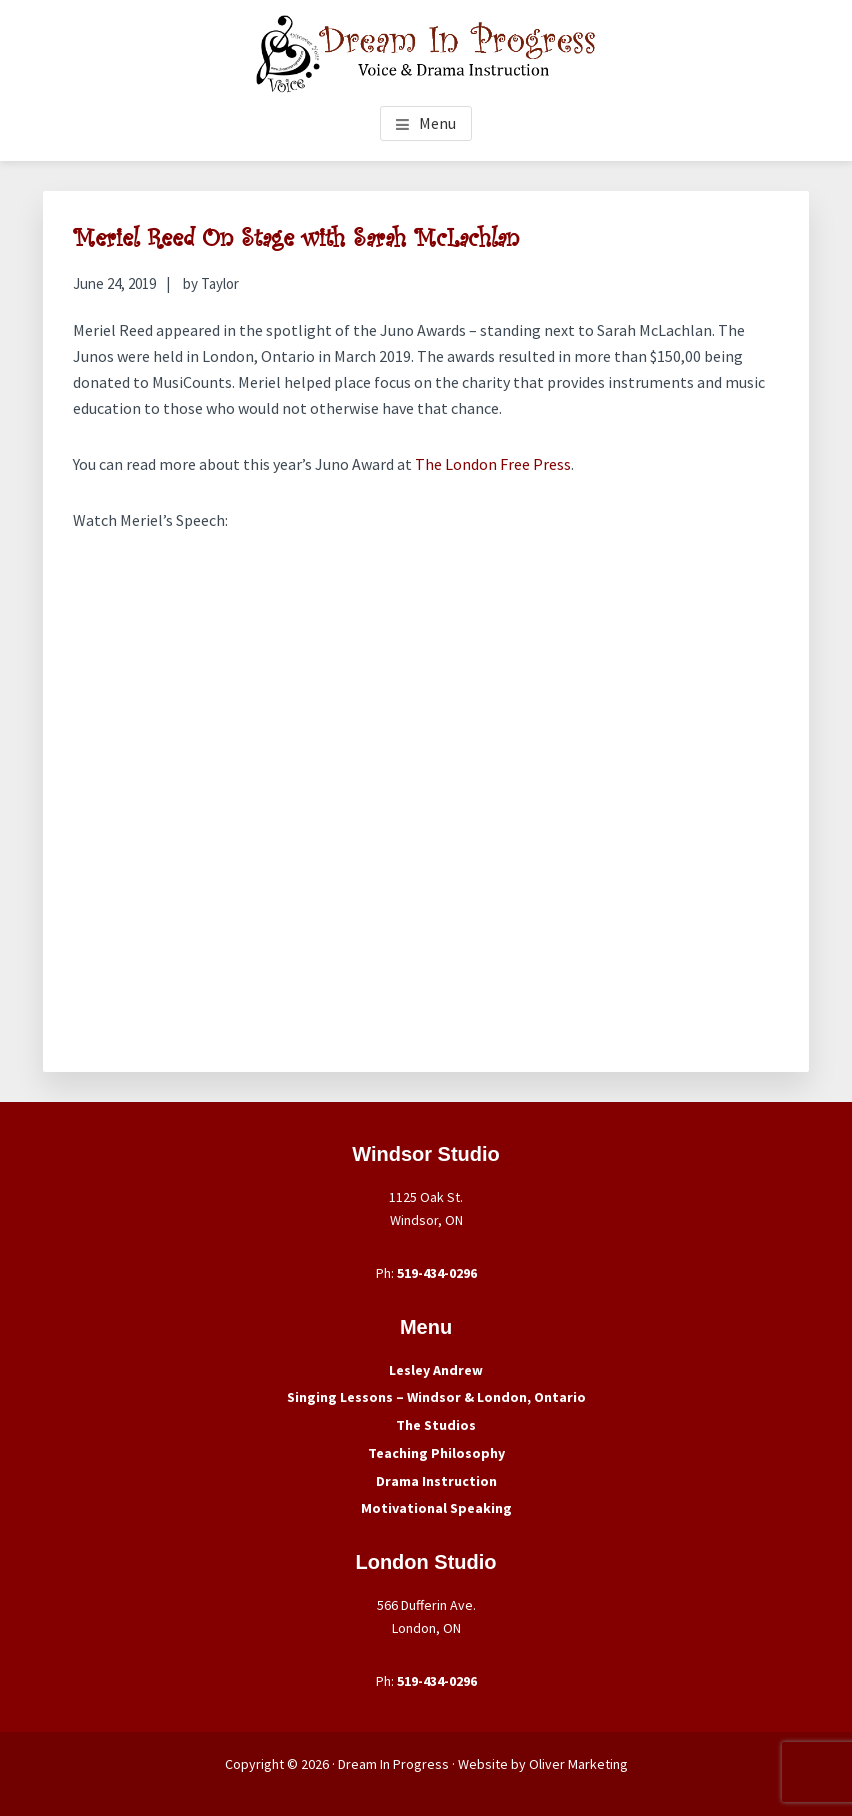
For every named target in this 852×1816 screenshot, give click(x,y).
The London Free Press (493, 464)
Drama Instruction (436, 1481)
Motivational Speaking (436, 1508)
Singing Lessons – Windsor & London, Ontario (436, 1397)
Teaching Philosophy (436, 1453)
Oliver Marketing (578, 1764)
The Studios (436, 1425)
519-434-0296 (437, 1273)
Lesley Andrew (436, 1370)
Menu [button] (437, 123)
